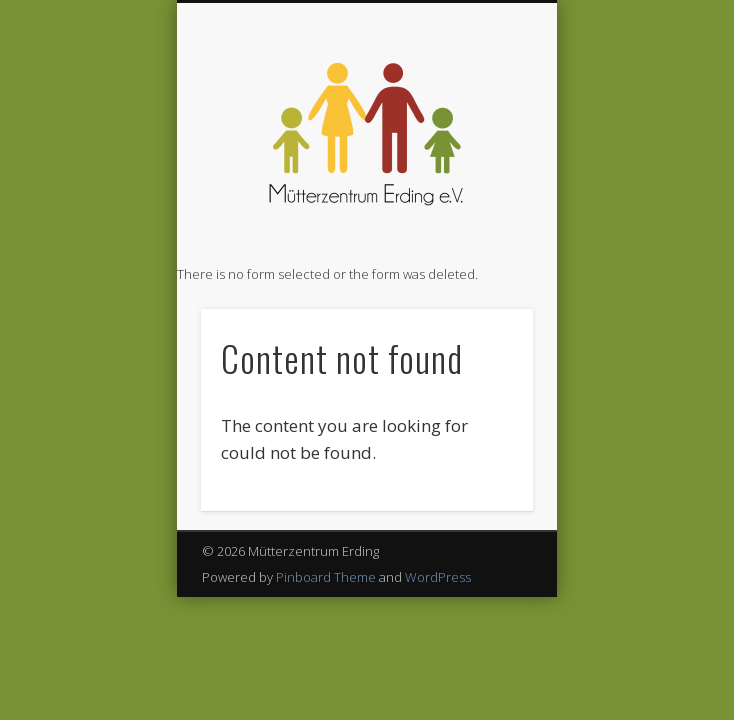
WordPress (438, 577)
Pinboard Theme (326, 577)
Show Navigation (484, 179)
